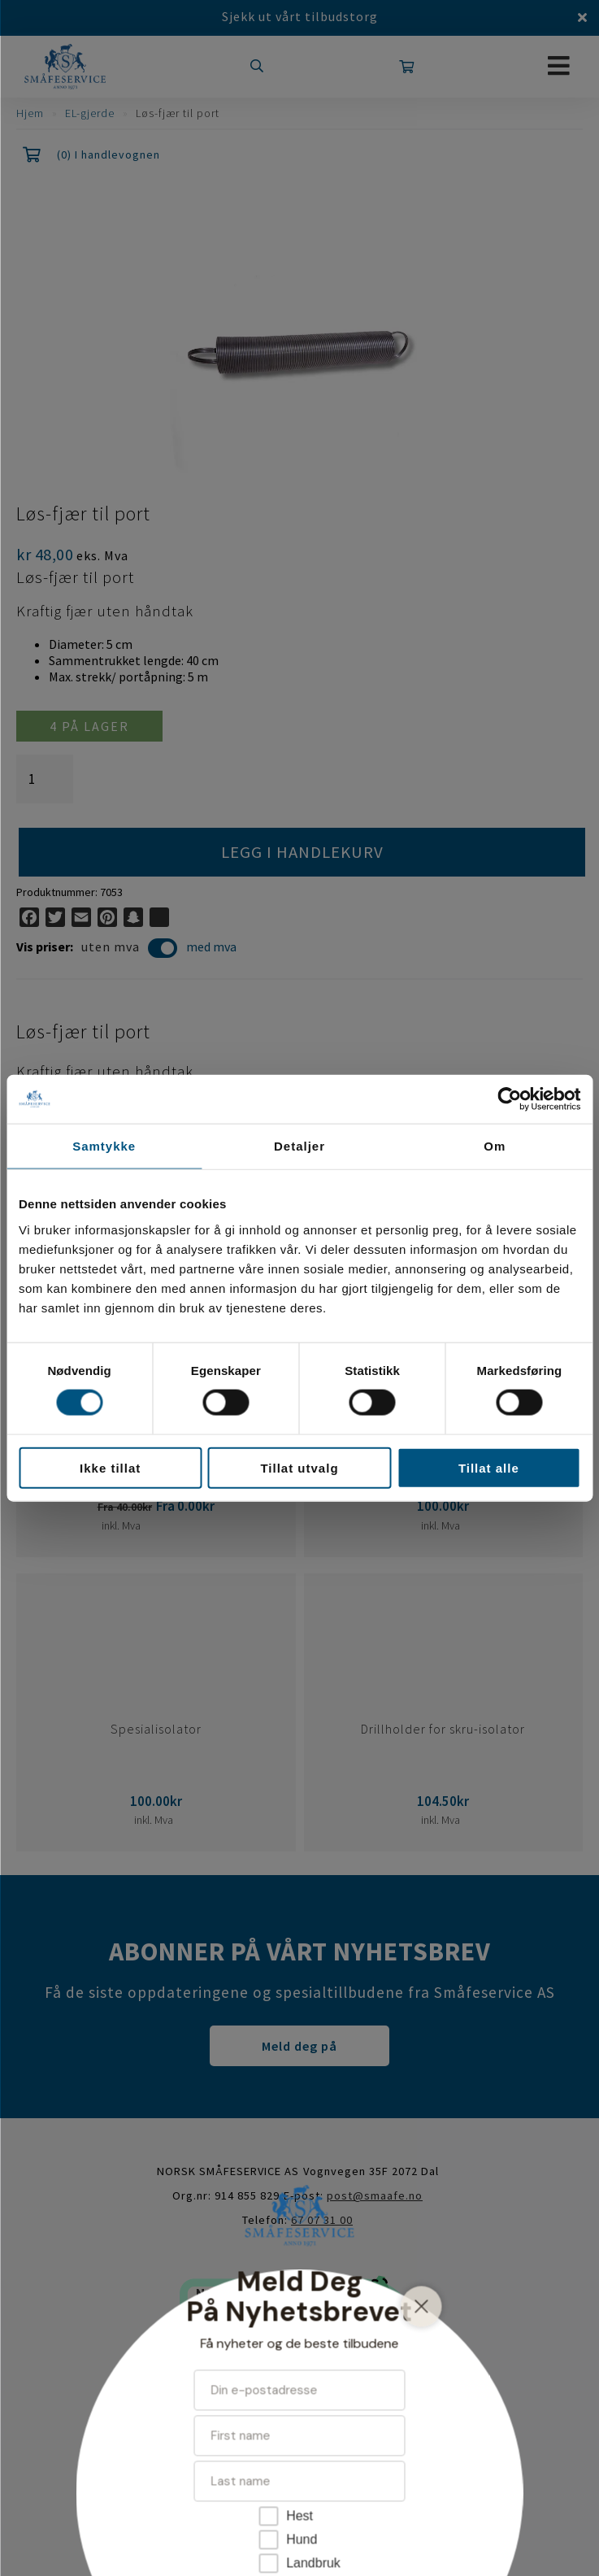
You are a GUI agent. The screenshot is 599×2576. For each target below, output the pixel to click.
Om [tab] (495, 1146)
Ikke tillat (110, 1467)
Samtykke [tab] (104, 1146)
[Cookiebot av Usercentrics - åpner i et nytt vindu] (509, 1099)
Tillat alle (488, 1467)
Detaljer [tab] (299, 1146)
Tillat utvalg (299, 1467)
